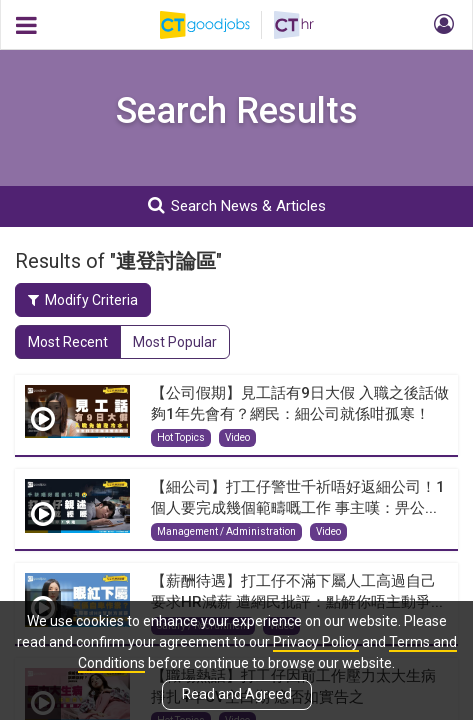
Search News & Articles (237, 205)
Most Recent (68, 342)
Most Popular (175, 342)
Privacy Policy (316, 642)
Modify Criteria (83, 300)
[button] (441, 25)
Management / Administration (226, 531)
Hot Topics (181, 437)
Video (237, 437)
